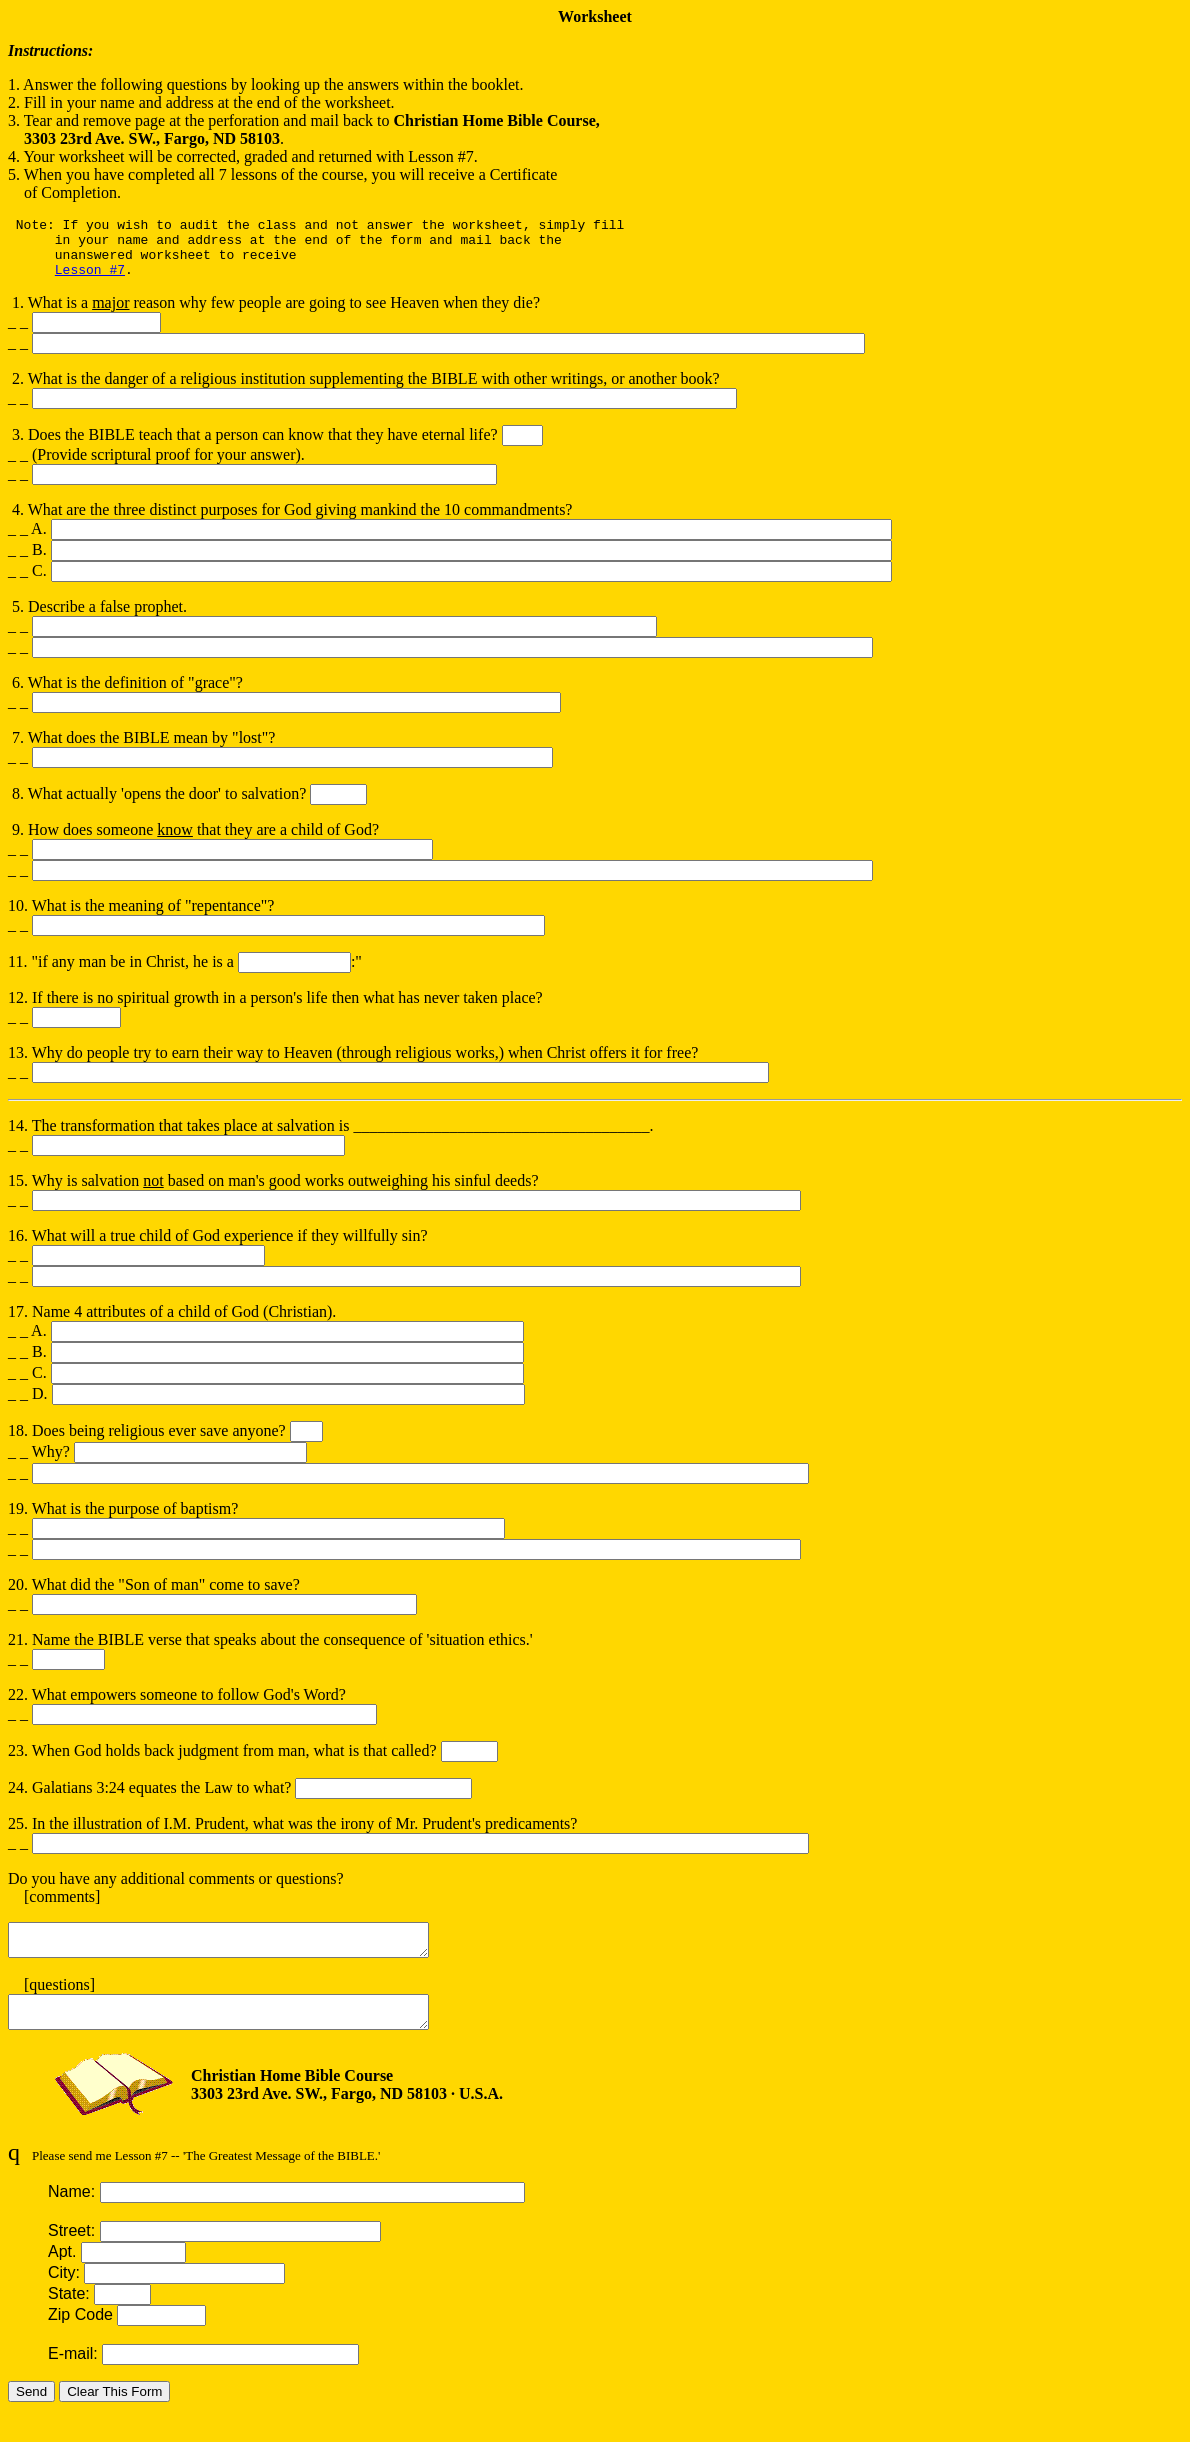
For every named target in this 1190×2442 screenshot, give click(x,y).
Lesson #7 (90, 281)
